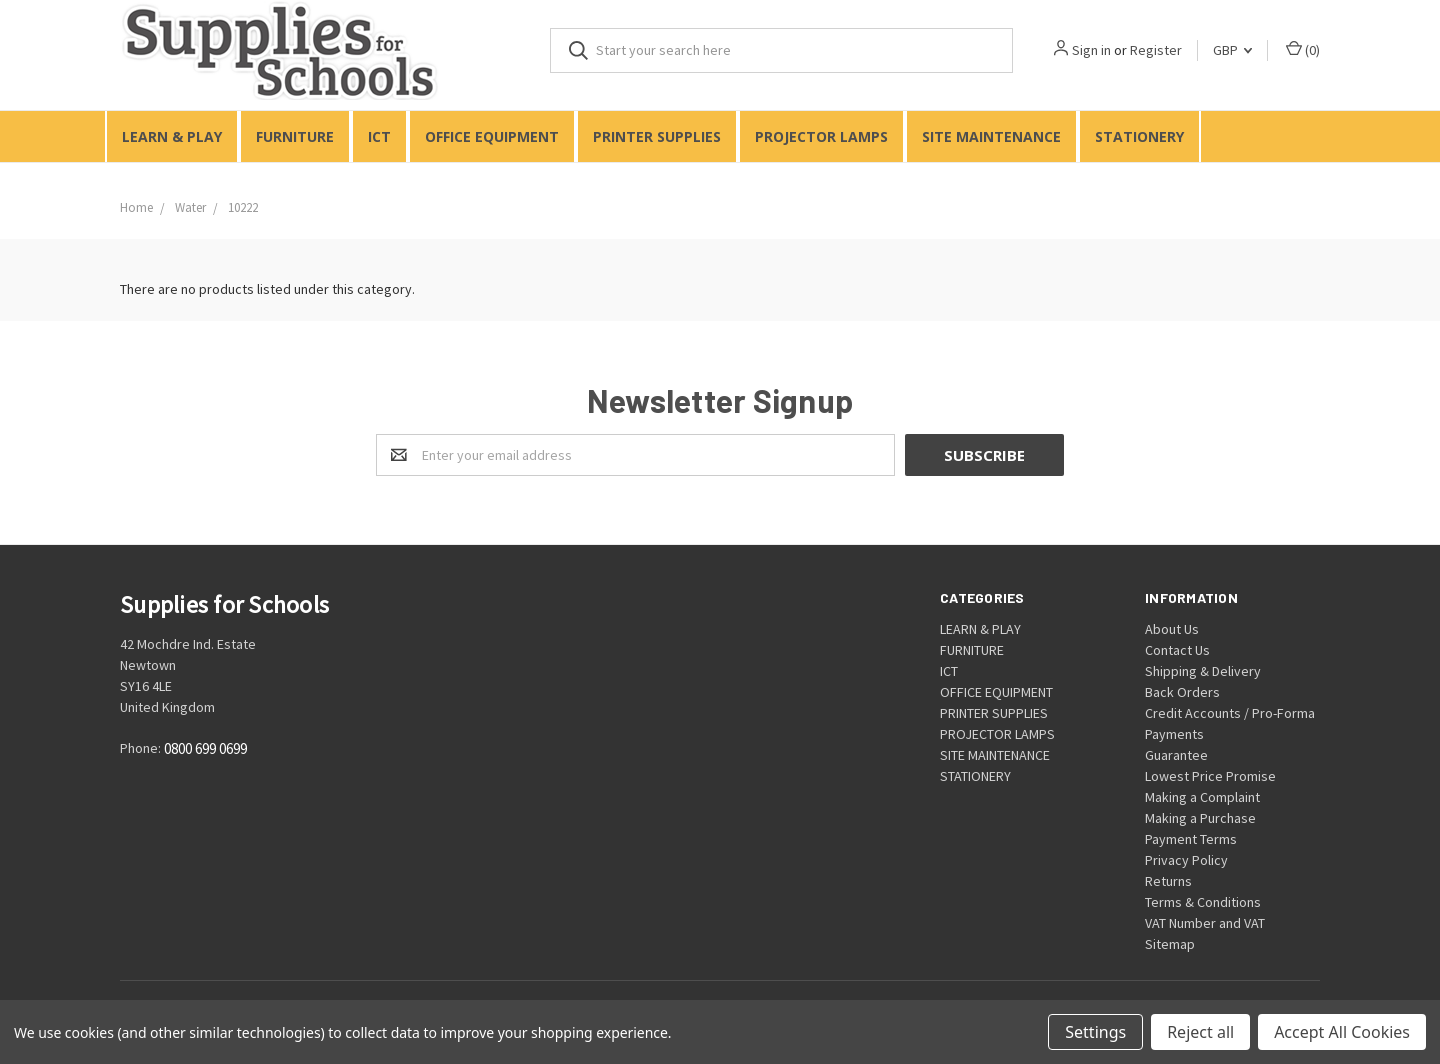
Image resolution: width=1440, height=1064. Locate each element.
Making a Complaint (1202, 797)
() (1303, 49)
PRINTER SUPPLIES (657, 136)
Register (1156, 50)
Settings (1095, 1032)
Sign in (1091, 50)
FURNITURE (295, 136)
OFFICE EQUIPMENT (492, 136)
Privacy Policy (1186, 860)
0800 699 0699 (205, 749)
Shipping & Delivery (1203, 671)
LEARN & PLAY (172, 136)
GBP (1232, 50)
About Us (1172, 629)
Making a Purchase (1200, 818)
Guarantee (1176, 755)
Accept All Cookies (1342, 1032)
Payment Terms (1191, 839)
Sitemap (1170, 944)
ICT (379, 136)
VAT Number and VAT (1205, 923)
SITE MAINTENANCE (991, 136)
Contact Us (1177, 650)
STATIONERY (1139, 136)
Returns (1168, 881)
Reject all (1200, 1032)
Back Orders (1182, 692)
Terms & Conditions (1203, 902)
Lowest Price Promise (1210, 776)
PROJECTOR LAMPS (821, 136)
